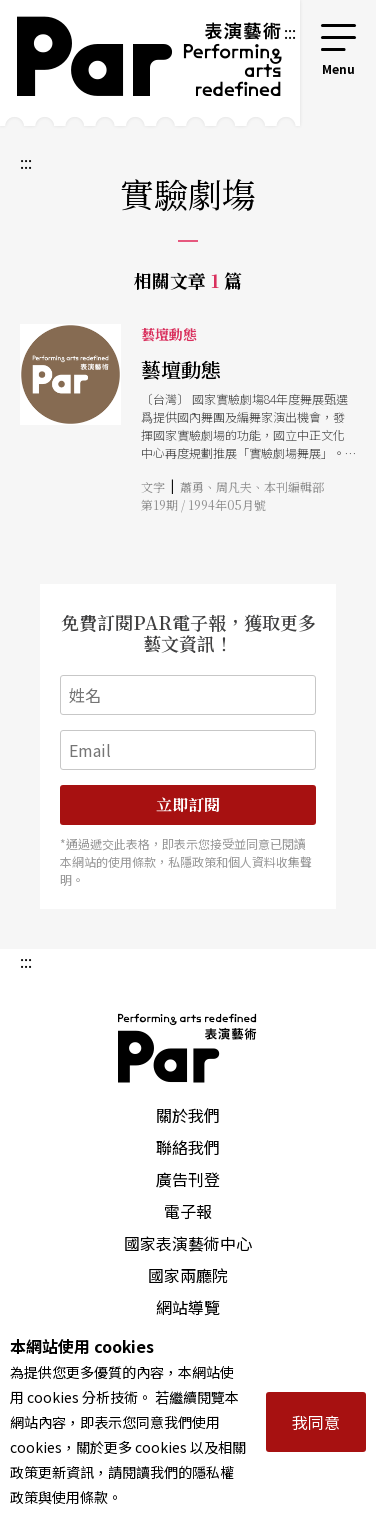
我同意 (316, 1422)
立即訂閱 (188, 804)
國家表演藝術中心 (188, 1243)
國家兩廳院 (188, 1275)
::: (290, 32)
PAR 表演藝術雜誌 (188, 1048)
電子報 (188, 1211)
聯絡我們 (188, 1147)
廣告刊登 (188, 1179)
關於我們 (188, 1115)
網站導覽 (188, 1307)
